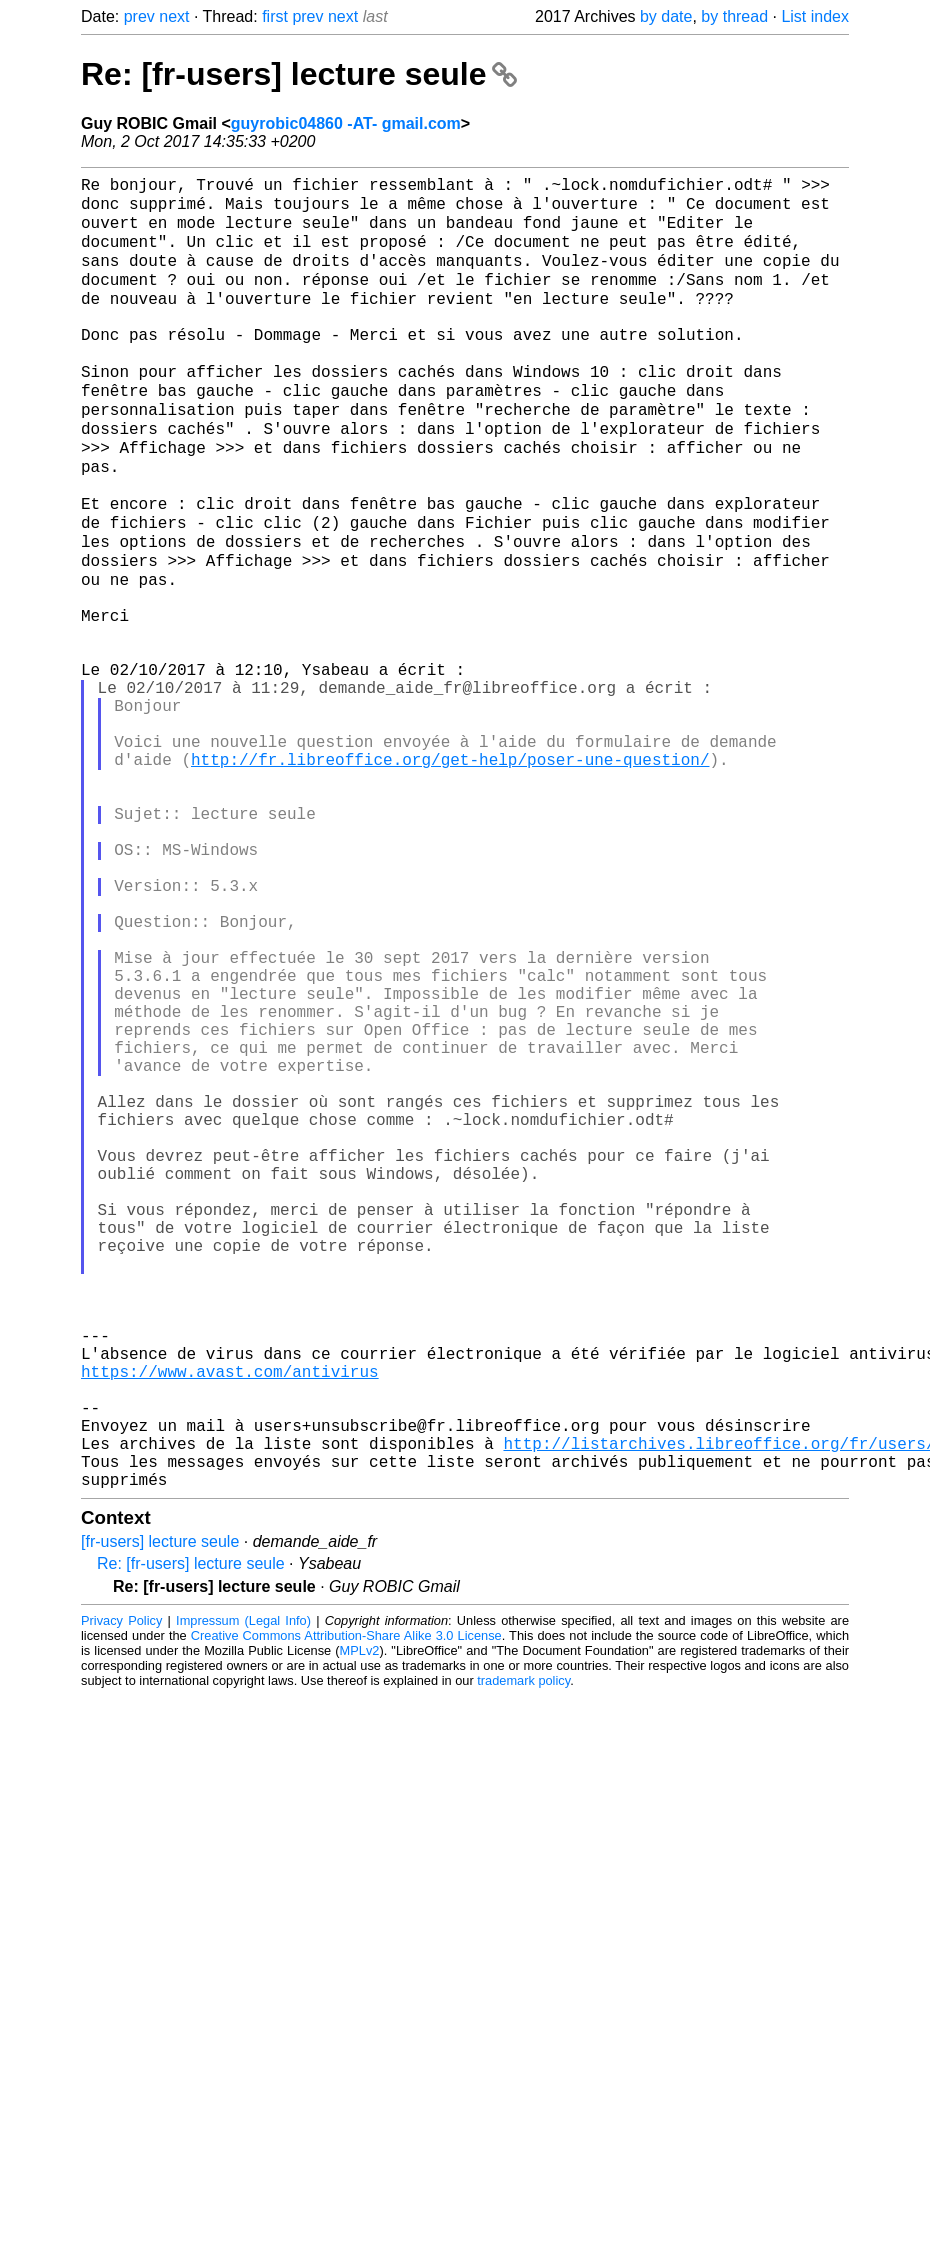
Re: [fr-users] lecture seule (299, 74)
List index (815, 16)
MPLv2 (360, 1898)
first (275, 16)
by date (666, 16)
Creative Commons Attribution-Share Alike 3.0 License (346, 1883)
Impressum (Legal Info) (243, 1868)
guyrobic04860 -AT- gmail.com (346, 123)
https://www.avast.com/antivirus (230, 1595)
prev (139, 16)
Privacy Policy (121, 1868)
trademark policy (523, 1928)
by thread (734, 16)
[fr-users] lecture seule (160, 1789)
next (174, 16)
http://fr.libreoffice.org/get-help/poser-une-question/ (450, 847)
